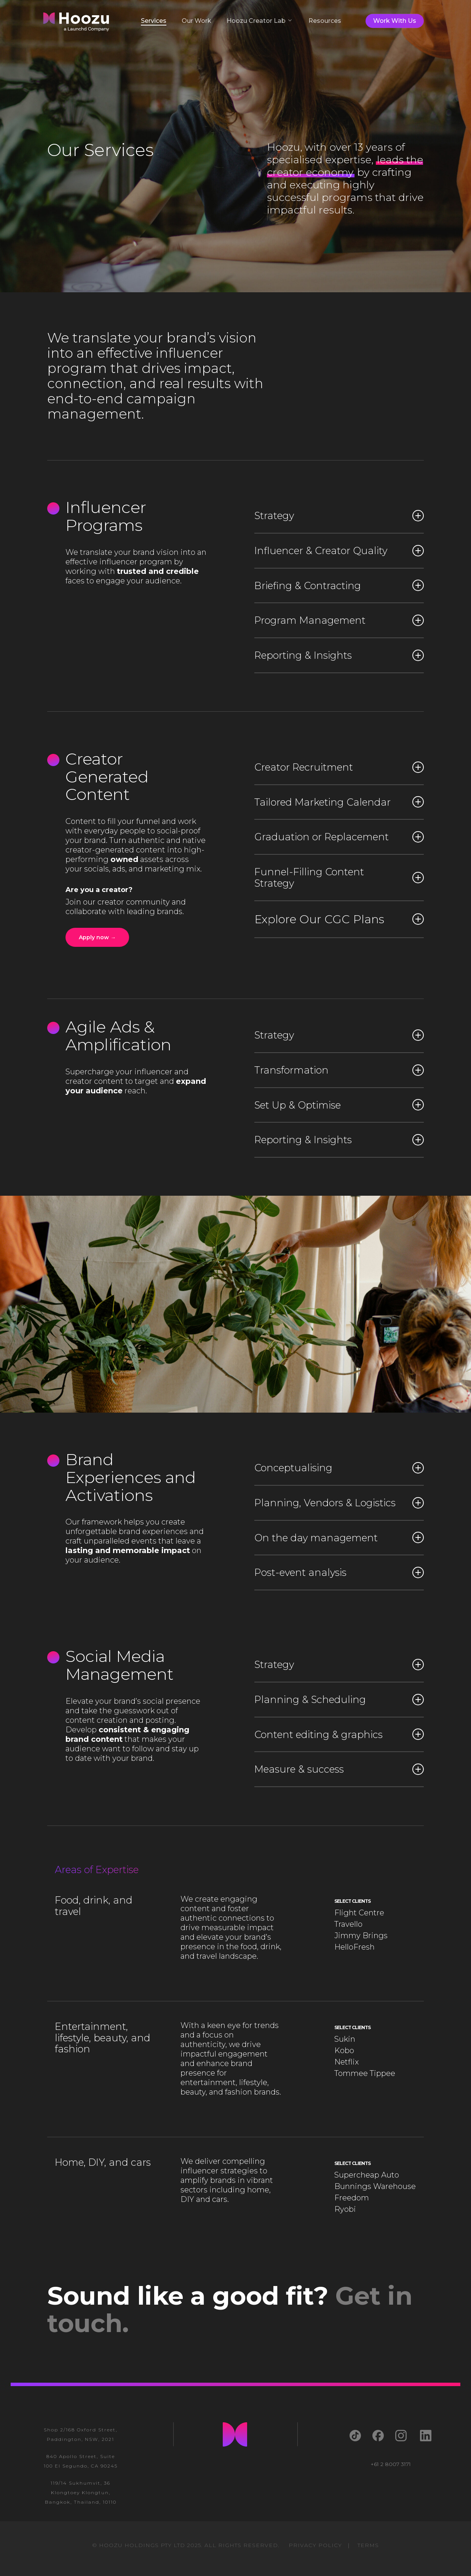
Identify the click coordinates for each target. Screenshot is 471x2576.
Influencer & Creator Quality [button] (339, 550)
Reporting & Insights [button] (339, 655)
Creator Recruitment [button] (339, 767)
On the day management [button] (339, 1538)
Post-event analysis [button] (339, 1572)
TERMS (368, 2545)
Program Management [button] (339, 620)
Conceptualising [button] (339, 1468)
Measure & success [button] (339, 1769)
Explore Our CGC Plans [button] (339, 919)
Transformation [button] (339, 1070)
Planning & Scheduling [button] (339, 1699)
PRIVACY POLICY (315, 2545)
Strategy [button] (339, 515)
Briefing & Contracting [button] (339, 585)
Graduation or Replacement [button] (339, 837)
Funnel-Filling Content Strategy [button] (339, 877)
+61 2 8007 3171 (390, 2464)
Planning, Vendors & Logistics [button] (339, 1503)
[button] (97, 937)
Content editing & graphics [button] (339, 1734)
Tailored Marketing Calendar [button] (339, 802)
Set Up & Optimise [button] (339, 1105)
